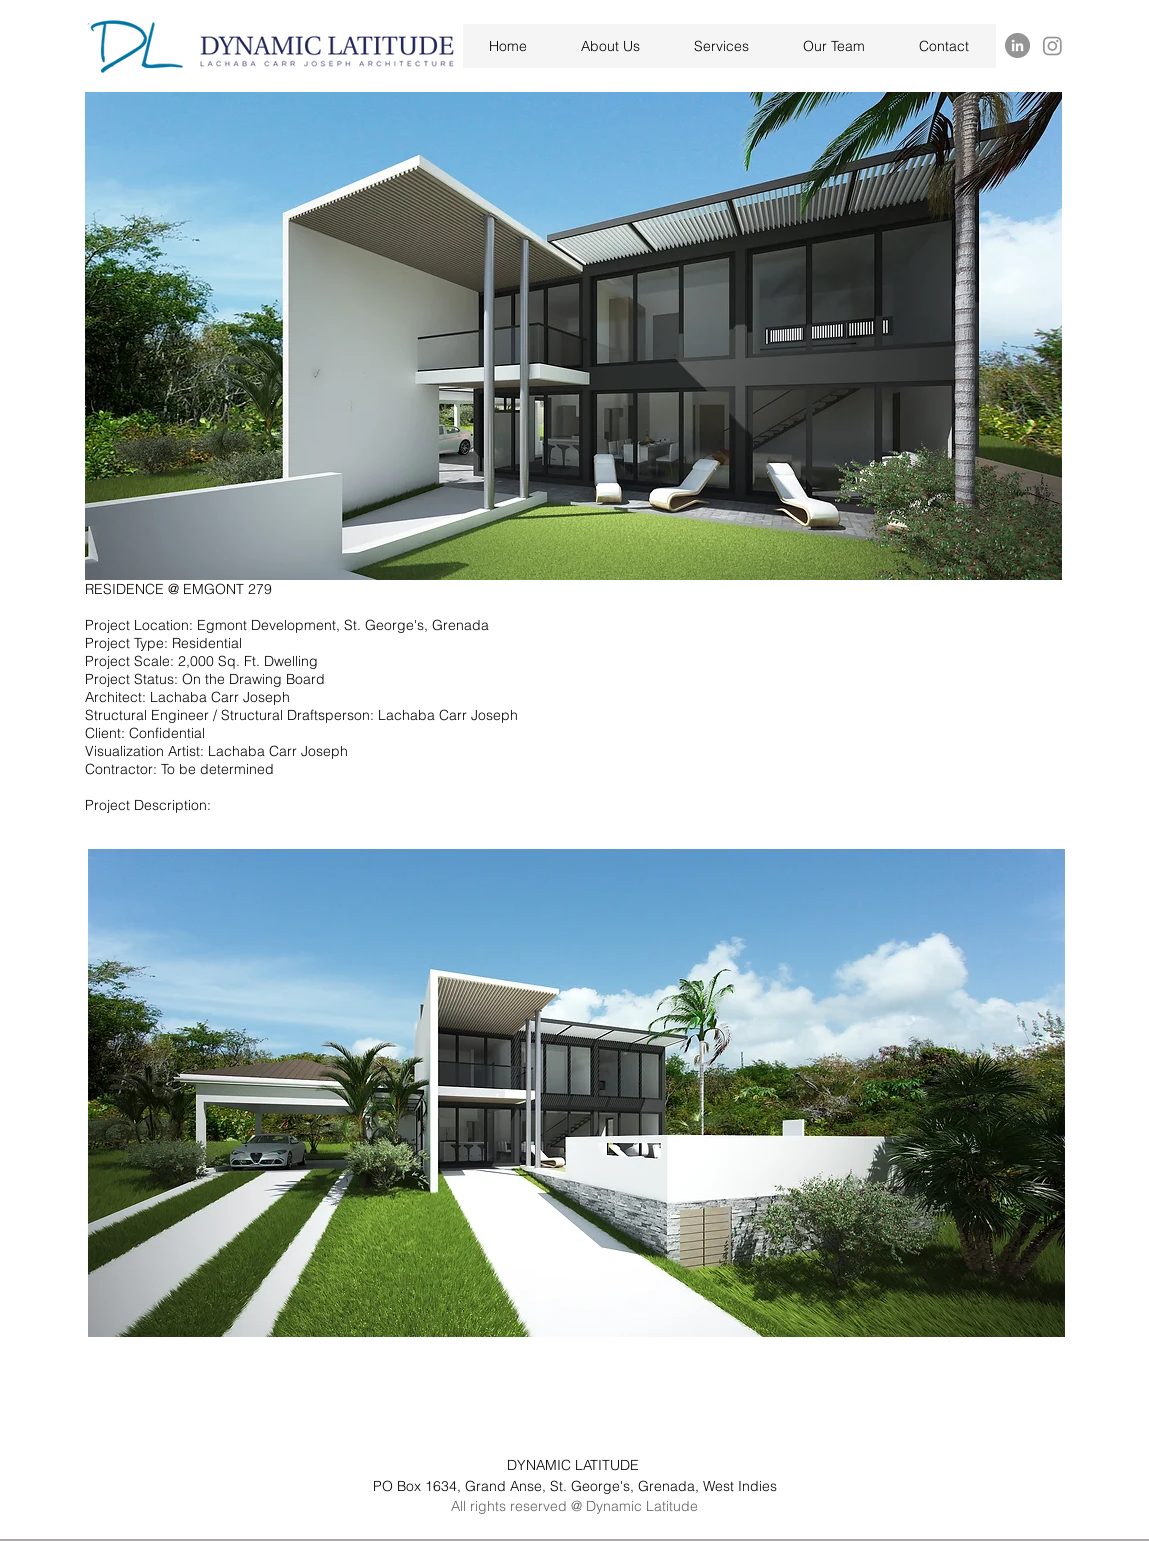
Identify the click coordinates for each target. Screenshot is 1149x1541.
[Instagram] (1052, 45)
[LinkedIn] (1017, 45)
